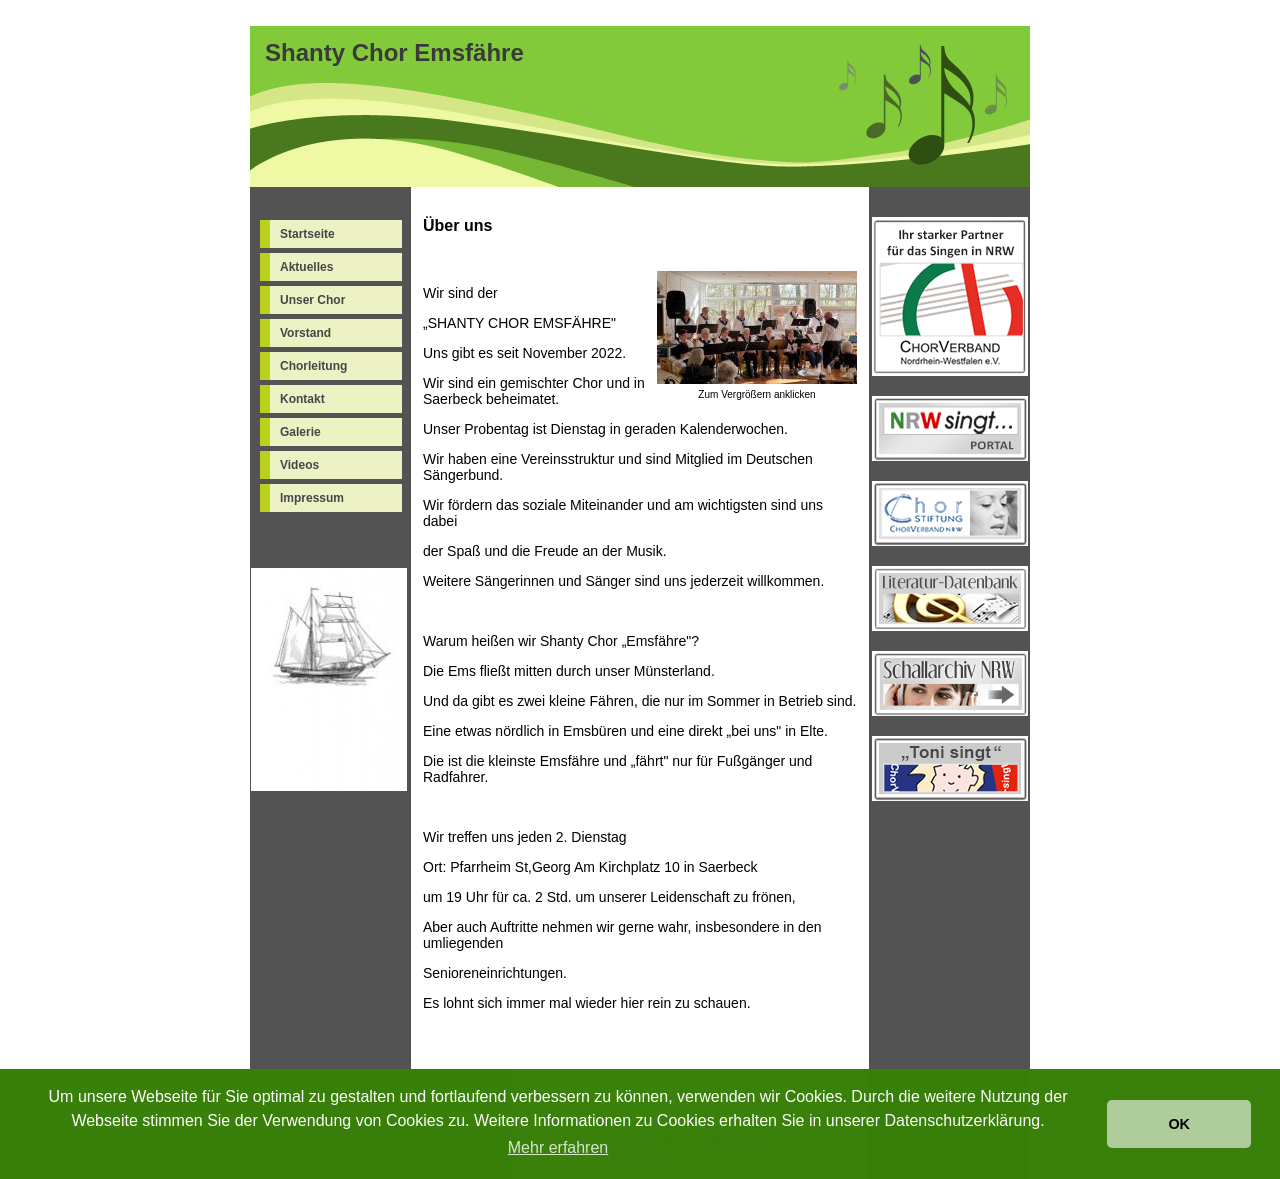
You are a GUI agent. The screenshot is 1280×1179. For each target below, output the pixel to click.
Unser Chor (312, 300)
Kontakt (302, 399)
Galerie (300, 432)
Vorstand (305, 333)
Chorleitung (313, 366)
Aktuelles (306, 267)
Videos (299, 465)
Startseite (307, 234)
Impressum (312, 498)
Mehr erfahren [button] (558, 1147)
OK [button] (1179, 1124)
